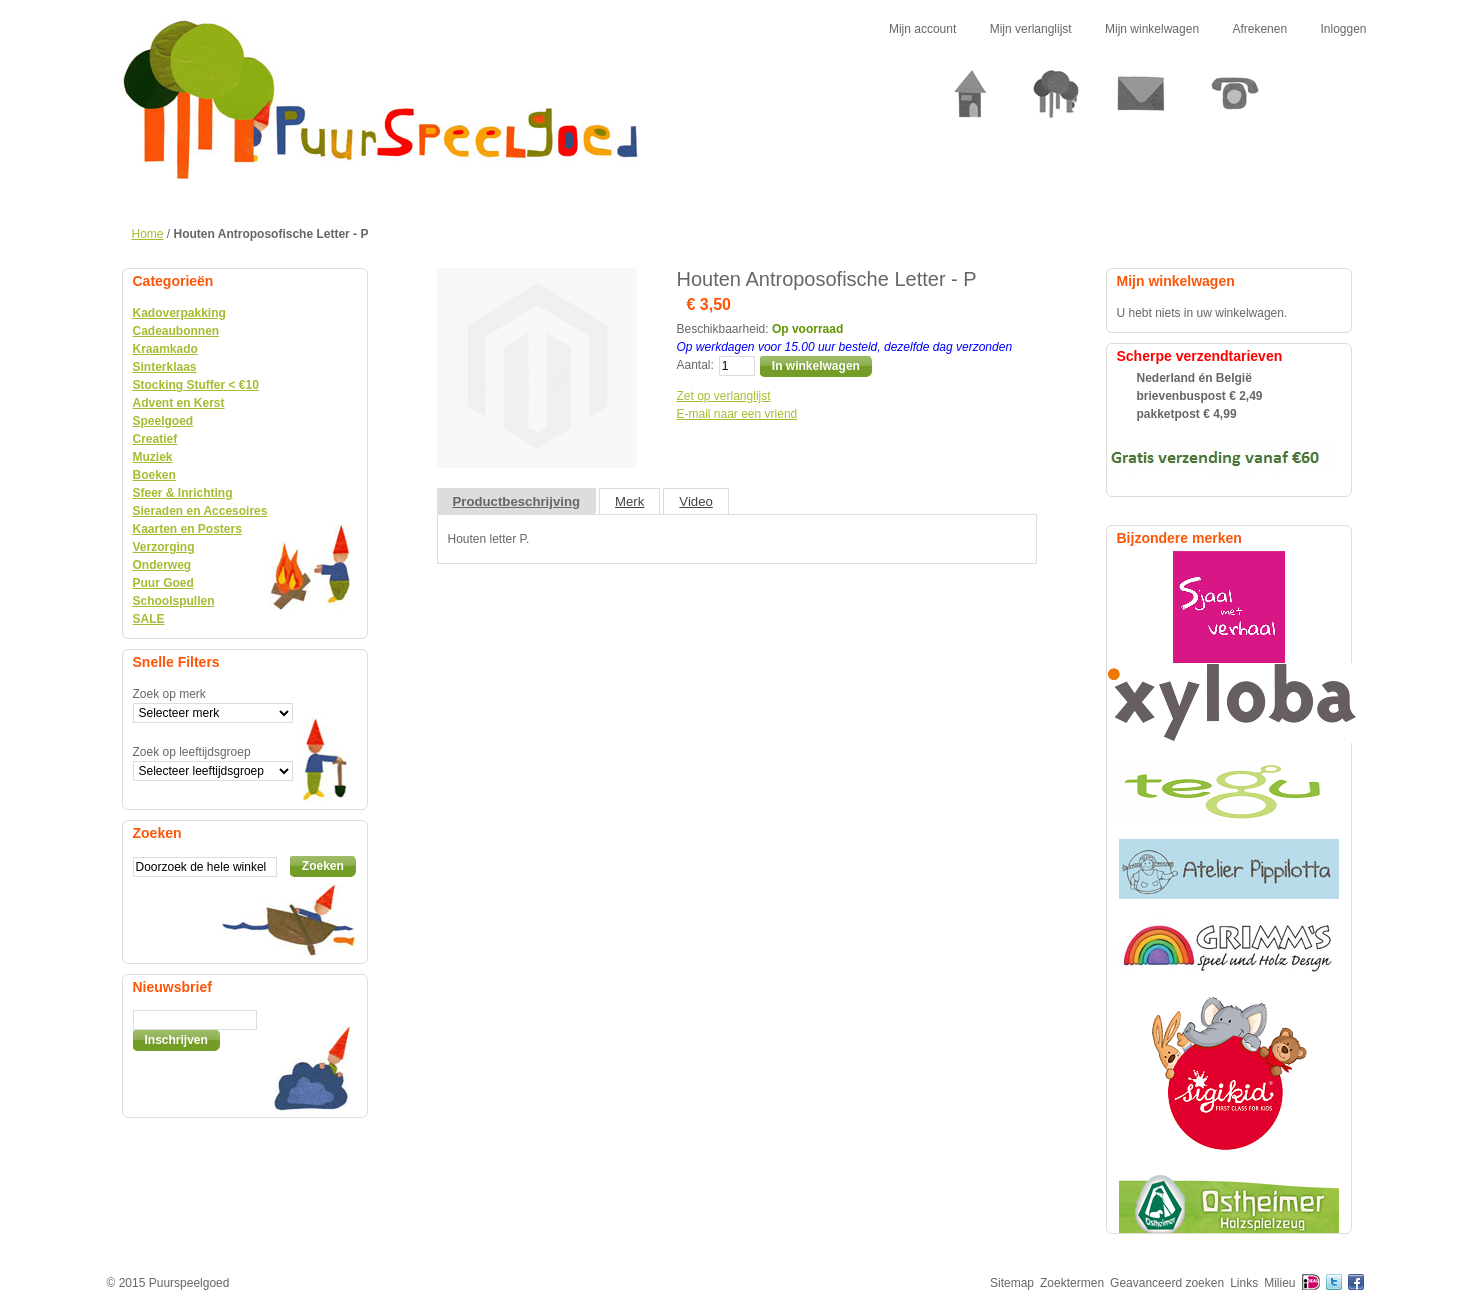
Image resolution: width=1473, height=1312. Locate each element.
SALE (149, 619)
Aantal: (695, 365)
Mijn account (922, 29)
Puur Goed (163, 583)
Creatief (155, 439)
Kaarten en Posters (187, 529)
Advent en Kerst (179, 403)
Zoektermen (1072, 1283)
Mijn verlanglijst (1031, 29)
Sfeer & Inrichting (183, 493)
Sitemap (1012, 1283)
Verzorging (164, 547)
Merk (629, 501)
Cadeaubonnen (176, 331)
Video (696, 501)
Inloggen (1343, 29)
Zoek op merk (169, 694)
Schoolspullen (174, 601)
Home (148, 234)
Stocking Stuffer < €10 (196, 385)
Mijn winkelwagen (1152, 29)
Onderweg (162, 565)
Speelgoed (163, 421)
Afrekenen (1259, 29)
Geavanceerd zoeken (1167, 1283)
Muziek (153, 457)
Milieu (1279, 1283)
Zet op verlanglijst (724, 396)
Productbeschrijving (517, 501)
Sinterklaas (165, 367)
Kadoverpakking (179, 313)
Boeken (154, 475)
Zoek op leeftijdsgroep (192, 752)
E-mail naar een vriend (737, 414)
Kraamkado (165, 349)
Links (1244, 1283)
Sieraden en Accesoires (200, 511)
